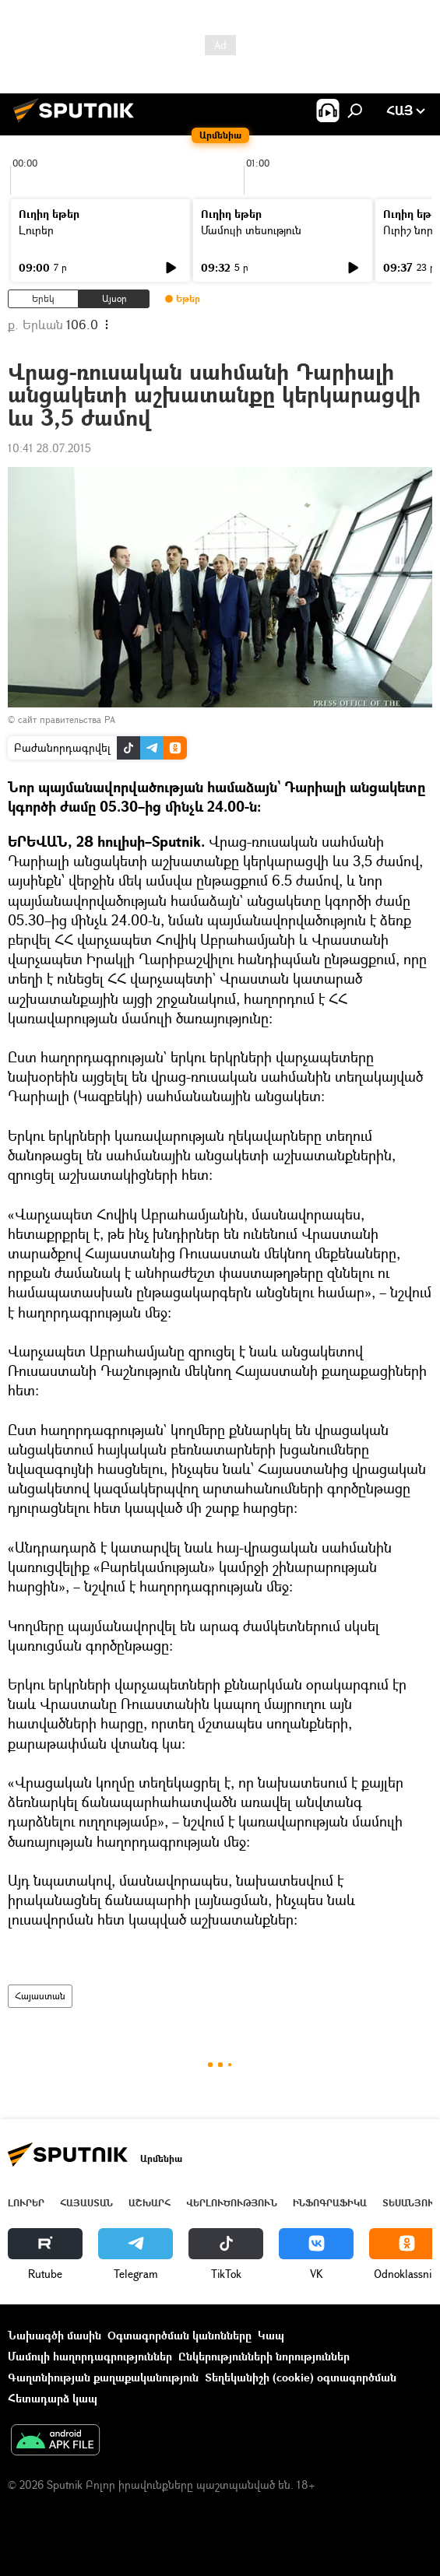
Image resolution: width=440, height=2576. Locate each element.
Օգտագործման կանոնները (179, 2335)
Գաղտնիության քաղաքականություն (103, 2377)
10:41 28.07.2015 (49, 447)
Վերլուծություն (231, 2202)
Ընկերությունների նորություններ (264, 2356)
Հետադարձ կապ (52, 2398)
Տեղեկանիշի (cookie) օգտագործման (300, 2377)
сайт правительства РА (66, 719)
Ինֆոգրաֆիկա (330, 2202)
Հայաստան (40, 1995)
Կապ (271, 2335)
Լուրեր (36, 230)
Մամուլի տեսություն (251, 230)
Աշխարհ (149, 2202)
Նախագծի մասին (54, 2335)
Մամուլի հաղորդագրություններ (90, 2356)
